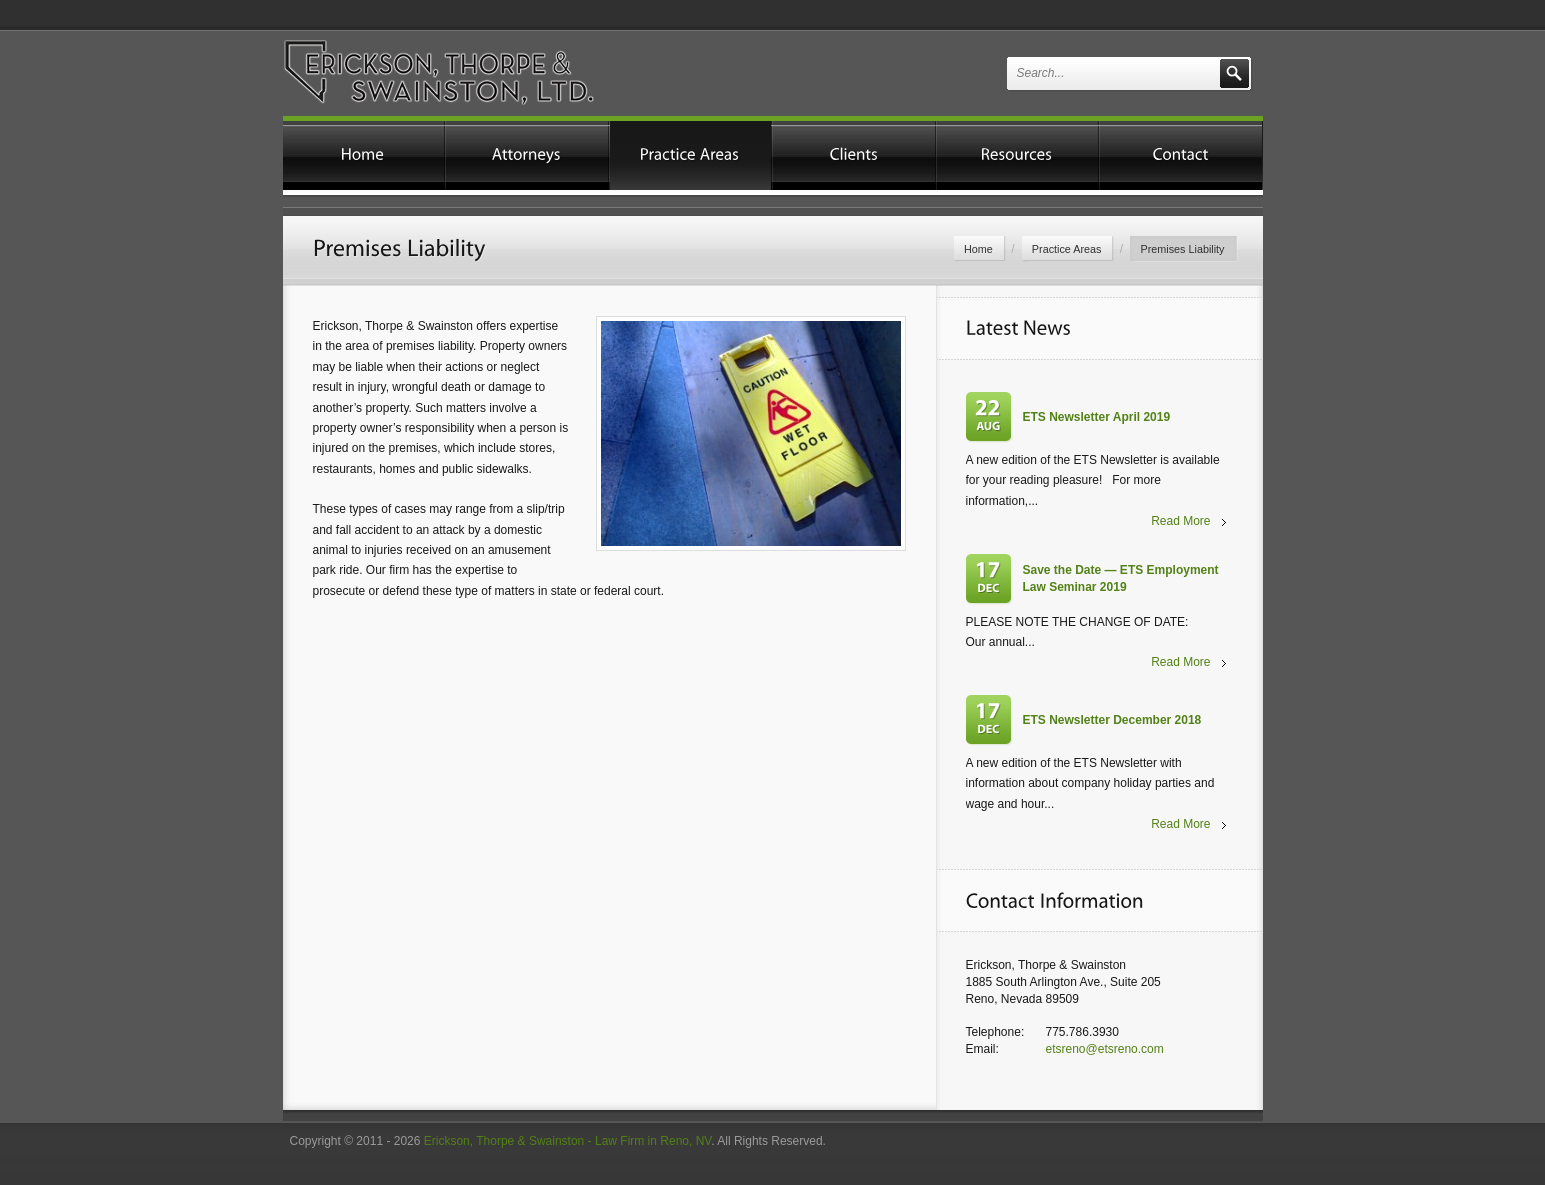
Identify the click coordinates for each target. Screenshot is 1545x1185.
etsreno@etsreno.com (1105, 1049)
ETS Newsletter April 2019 (1097, 417)
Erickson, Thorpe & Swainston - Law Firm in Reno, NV (567, 1141)
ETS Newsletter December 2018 (1112, 720)
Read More (1180, 521)
